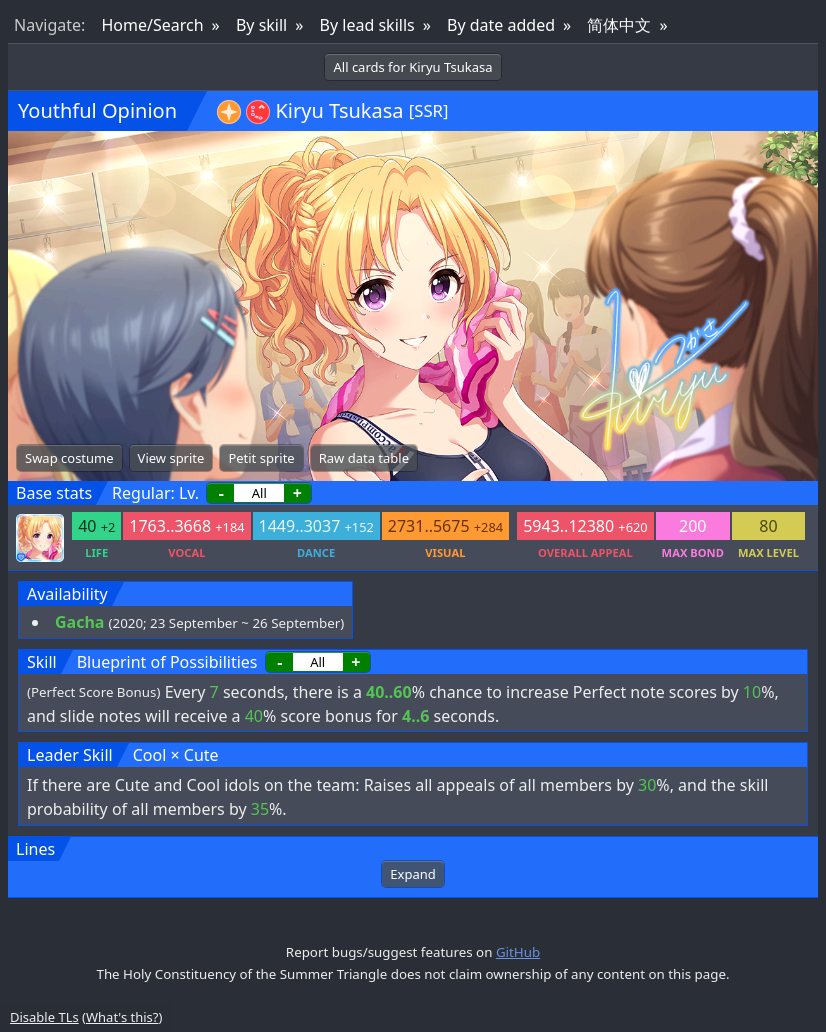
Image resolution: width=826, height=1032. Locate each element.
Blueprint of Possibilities (167, 662)
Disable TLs (44, 1017)
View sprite (171, 458)
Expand (412, 874)
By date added (501, 25)
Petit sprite (261, 458)
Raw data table (364, 458)
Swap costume (69, 458)
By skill (261, 25)
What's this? (122, 1017)
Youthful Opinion (97, 110)
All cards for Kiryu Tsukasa (412, 67)
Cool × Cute (176, 755)
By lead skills (367, 25)
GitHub (518, 952)
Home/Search (152, 25)
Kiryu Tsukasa (339, 110)
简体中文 (619, 25)
